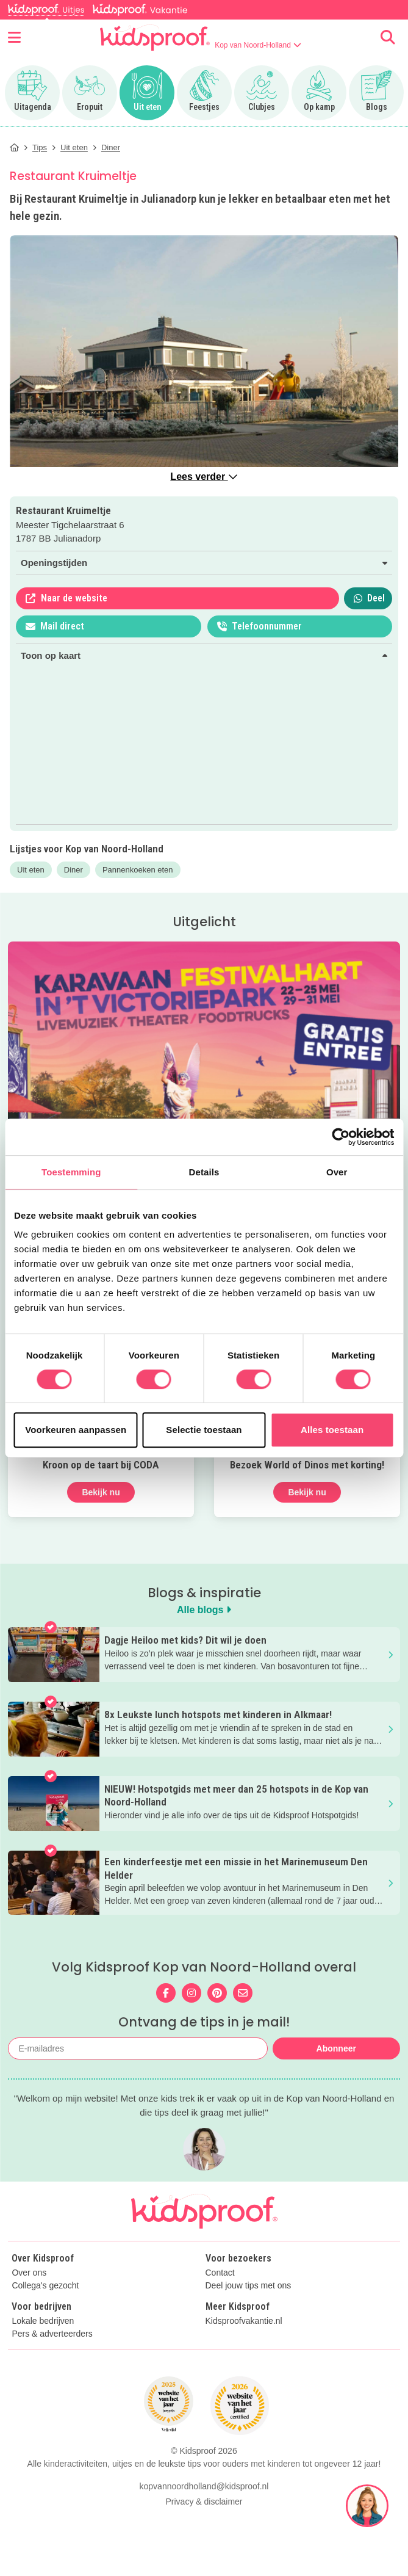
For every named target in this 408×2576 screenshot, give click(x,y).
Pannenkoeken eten (137, 869)
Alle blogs (204, 1610)
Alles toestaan (332, 1429)
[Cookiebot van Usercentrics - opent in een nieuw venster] (340, 1137)
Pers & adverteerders (52, 2333)
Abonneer (336, 2048)
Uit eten (31, 869)
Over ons (29, 2272)
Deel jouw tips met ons (249, 2285)
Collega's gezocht (45, 2285)
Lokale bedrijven (43, 2321)
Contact (220, 2272)
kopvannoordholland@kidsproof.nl (204, 2557)
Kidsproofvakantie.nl (244, 2321)
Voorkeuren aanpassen (75, 1429)
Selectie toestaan (204, 1429)
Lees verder (203, 476)
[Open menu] (14, 37)
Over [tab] (337, 1172)
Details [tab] (204, 1172)
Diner (73, 869)
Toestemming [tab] (71, 1172)
